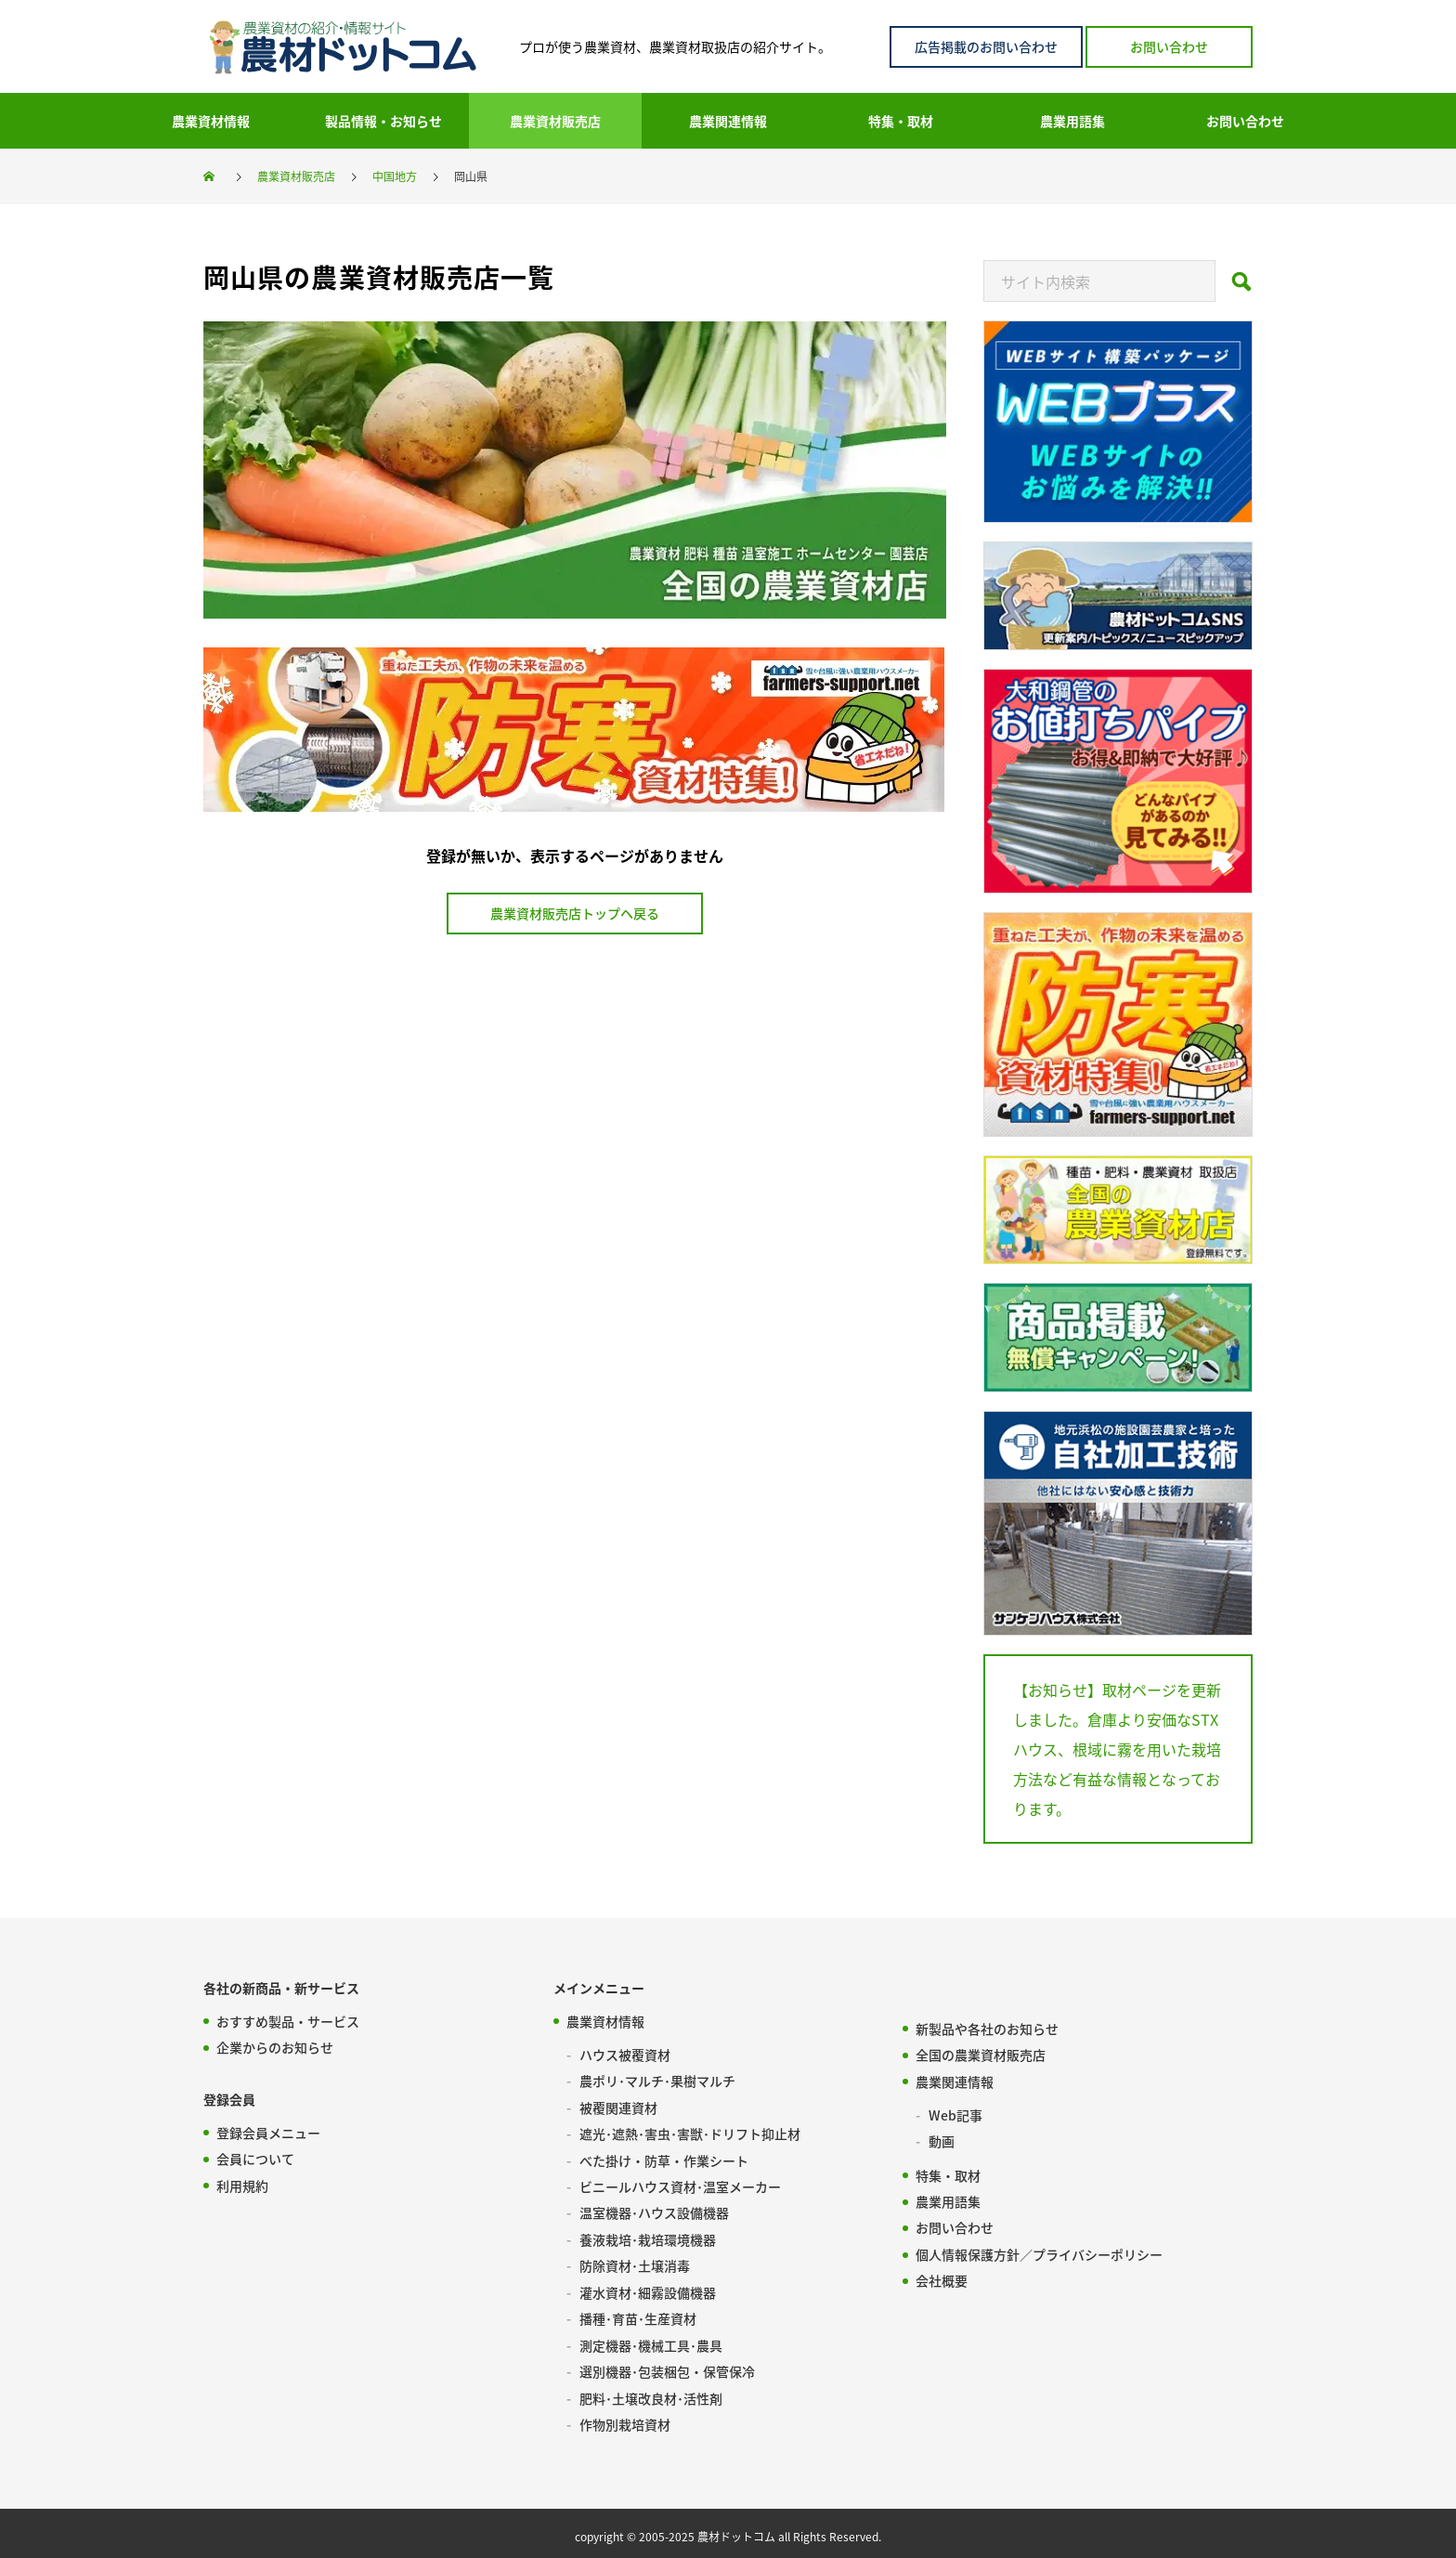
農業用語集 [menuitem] (1072, 120)
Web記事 (955, 2114)
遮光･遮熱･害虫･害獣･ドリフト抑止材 (689, 2132)
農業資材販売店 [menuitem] (555, 120)
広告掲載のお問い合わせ (986, 46)
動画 (942, 2140)
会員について (255, 2158)
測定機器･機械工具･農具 (650, 2340)
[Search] (1241, 287)
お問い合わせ (1169, 46)
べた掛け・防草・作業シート (663, 2158)
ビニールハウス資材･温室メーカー (680, 2184)
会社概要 (942, 2277)
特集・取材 (948, 2173)
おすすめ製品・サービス (287, 2021)
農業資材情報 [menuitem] (211, 120)
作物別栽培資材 (624, 2418)
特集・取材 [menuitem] (900, 120)
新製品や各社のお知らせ (987, 2028)
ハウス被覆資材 (624, 2054)
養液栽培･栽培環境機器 (647, 2236)
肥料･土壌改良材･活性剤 (650, 2392)
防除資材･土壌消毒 (634, 2262)
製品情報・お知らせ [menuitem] (383, 120)
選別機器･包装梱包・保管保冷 (667, 2366)
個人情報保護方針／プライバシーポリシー (1039, 2251)
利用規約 (242, 2184)
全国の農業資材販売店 (981, 2054)
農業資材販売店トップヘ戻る (574, 913)
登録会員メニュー (268, 2132)
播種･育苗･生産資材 (637, 2314)
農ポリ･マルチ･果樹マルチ (657, 2080)
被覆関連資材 (618, 2106)
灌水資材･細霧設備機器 (647, 2288)
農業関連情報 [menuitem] (728, 120)
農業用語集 (948, 2199)
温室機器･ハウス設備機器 (654, 2210)
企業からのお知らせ (274, 2047)
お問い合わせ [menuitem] (1245, 120)
